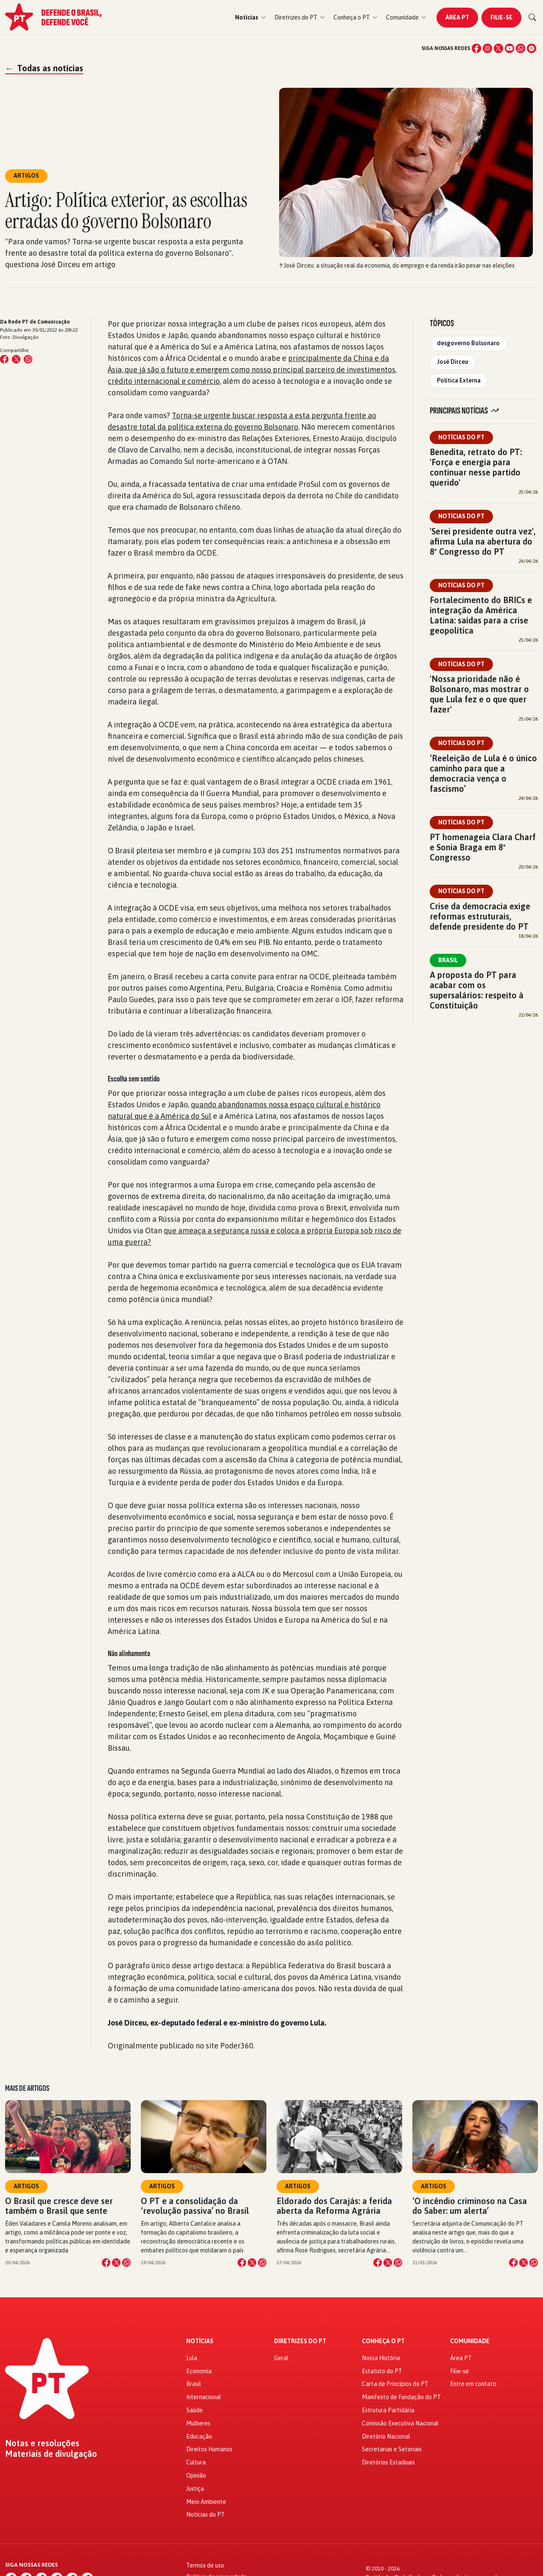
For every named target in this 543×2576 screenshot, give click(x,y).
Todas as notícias (44, 68)
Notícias (199, 2341)
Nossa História (381, 2358)
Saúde (194, 2410)
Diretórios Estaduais (388, 2462)
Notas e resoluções (42, 2443)
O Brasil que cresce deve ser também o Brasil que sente (59, 2206)
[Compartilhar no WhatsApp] (28, 359)
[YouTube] (509, 48)
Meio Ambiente (206, 2501)
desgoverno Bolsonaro (468, 343)
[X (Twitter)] (498, 48)
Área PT (457, 17)
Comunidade (470, 2341)
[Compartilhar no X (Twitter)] (16, 359)
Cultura (196, 2462)
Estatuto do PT (382, 2371)
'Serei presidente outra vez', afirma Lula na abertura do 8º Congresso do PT (482, 541)
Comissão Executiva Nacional (400, 2423)
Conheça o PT (383, 2341)
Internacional (203, 2397)
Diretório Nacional (386, 2436)
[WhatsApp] (520, 48)
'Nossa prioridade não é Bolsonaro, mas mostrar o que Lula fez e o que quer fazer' (479, 694)
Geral (281, 2358)
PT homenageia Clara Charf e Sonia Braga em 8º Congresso (483, 847)
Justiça (195, 2488)
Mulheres (198, 2423)
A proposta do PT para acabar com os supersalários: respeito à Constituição (476, 990)
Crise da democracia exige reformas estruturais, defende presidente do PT (480, 916)
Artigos (26, 2186)
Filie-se (501, 17)
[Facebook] (476, 48)
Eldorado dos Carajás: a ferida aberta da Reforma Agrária (334, 2206)
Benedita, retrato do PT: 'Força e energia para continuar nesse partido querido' (476, 467)
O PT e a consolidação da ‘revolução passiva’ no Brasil (195, 2206)
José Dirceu (452, 361)
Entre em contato (473, 2383)
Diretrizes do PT (300, 2341)
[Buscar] (532, 17)
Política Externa (459, 380)
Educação (199, 2436)
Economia (199, 2371)
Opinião (196, 2475)
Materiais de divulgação (51, 2454)
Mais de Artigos (27, 2088)
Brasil (448, 960)
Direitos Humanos (209, 2449)
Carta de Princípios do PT (395, 2383)
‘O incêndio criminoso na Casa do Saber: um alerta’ (469, 2206)
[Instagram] (487, 48)
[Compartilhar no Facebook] (4, 359)
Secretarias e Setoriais (392, 2449)
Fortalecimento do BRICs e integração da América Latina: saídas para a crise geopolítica (481, 615)
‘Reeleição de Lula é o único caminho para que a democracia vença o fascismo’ (483, 773)
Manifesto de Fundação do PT (401, 2397)
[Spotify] (531, 48)
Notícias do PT (461, 437)
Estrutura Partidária (388, 2410)
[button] (250, 17)
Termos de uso (205, 2565)
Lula (191, 2358)
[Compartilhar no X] (116, 2262)
